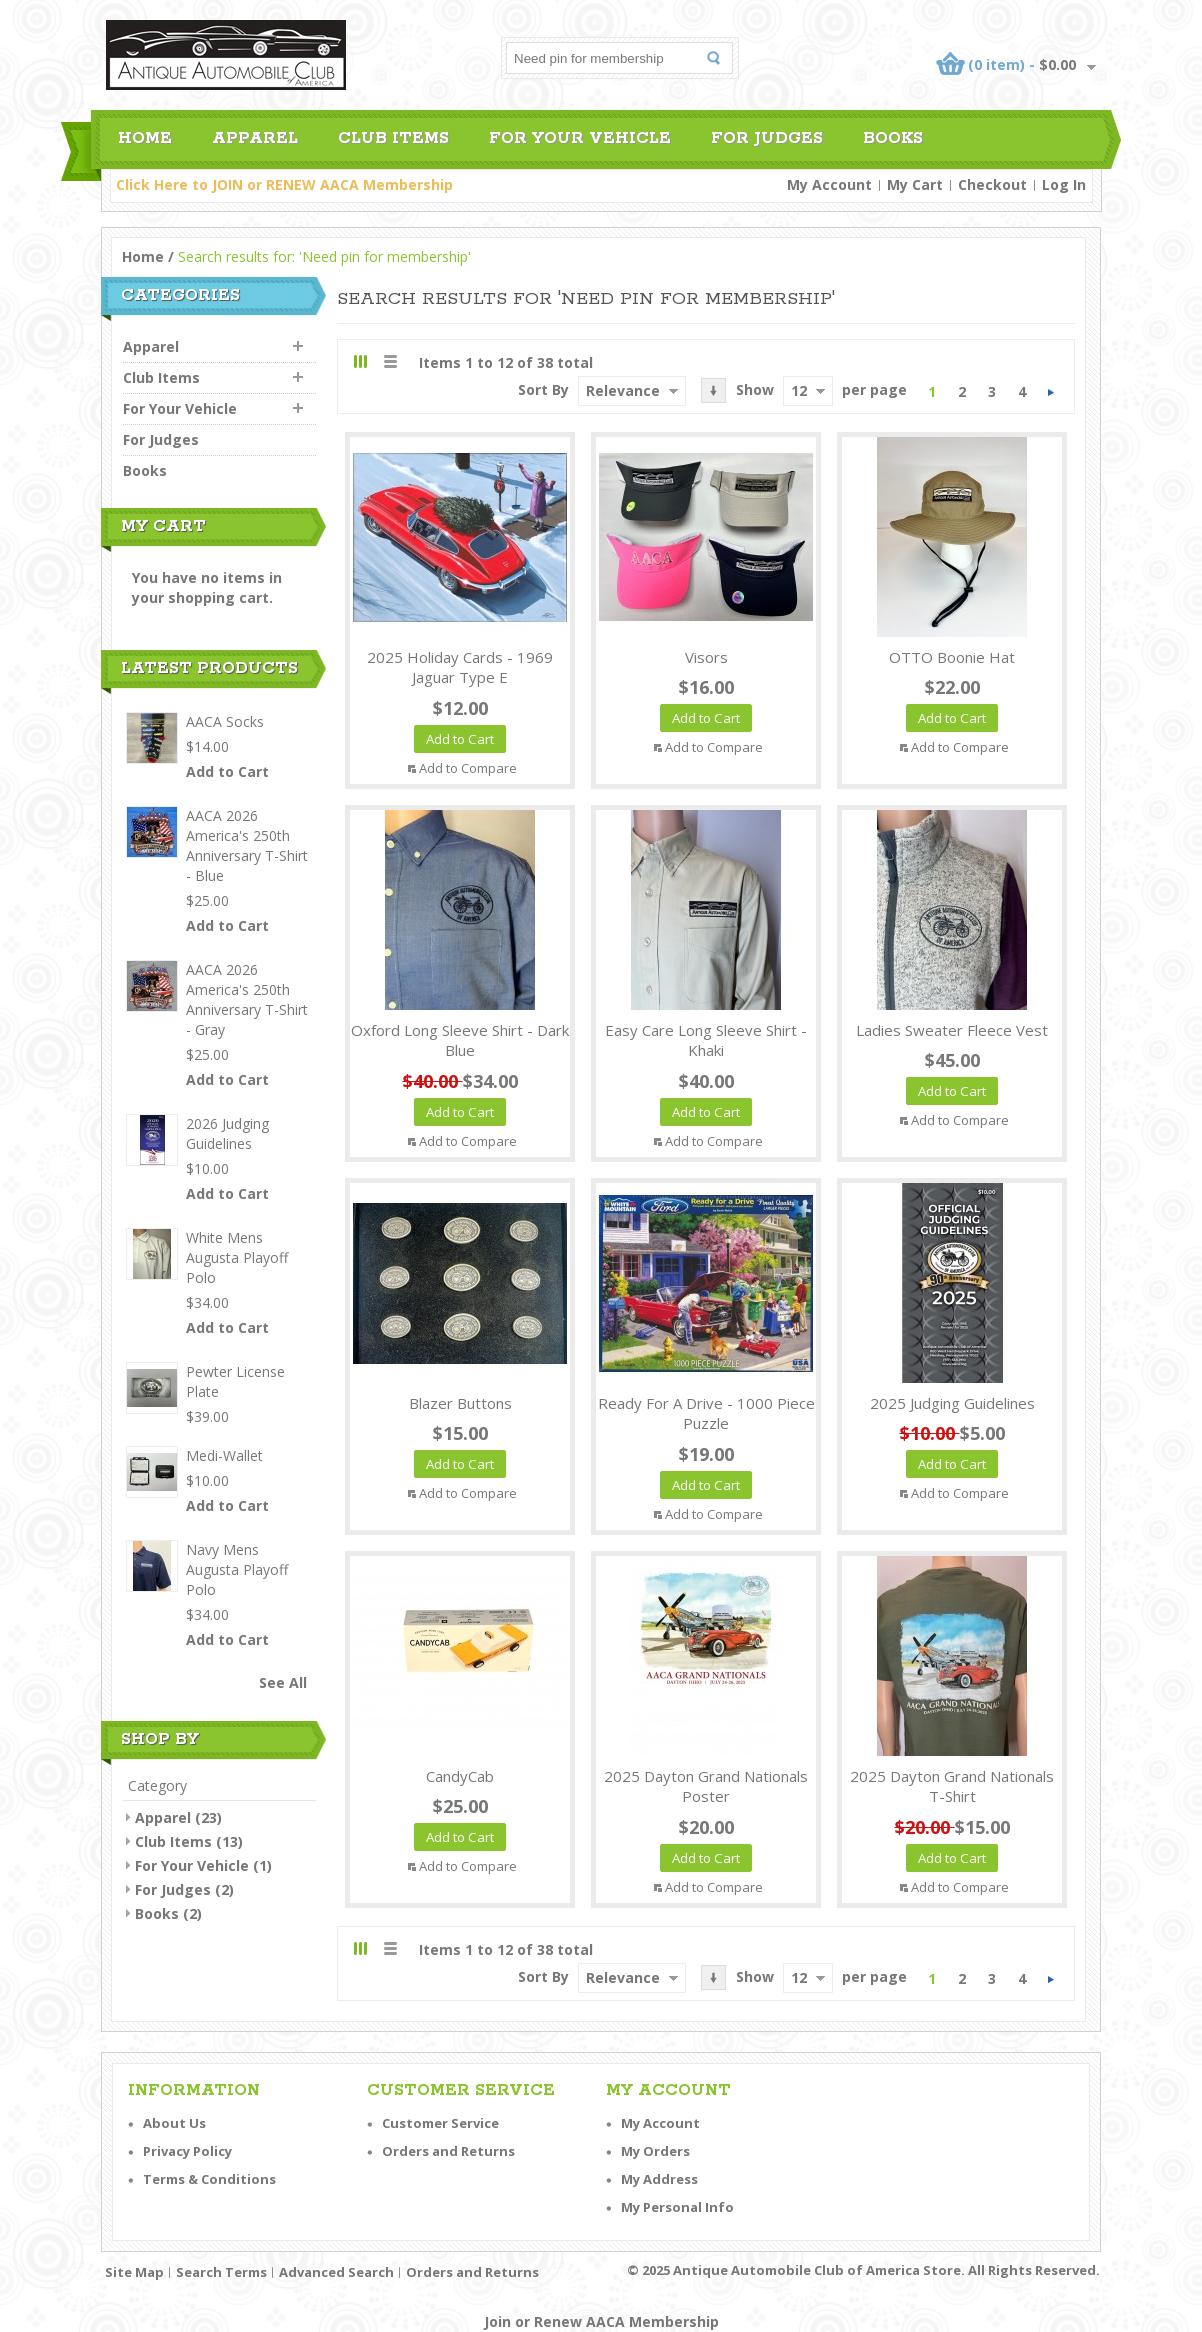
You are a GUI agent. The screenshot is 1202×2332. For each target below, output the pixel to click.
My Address (659, 2179)
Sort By (543, 389)
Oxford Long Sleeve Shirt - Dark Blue (460, 1040)
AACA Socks (225, 721)
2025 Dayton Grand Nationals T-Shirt (952, 1786)
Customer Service (440, 2123)
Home (143, 256)
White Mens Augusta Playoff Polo (237, 1257)
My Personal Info (677, 2207)
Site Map (134, 2272)
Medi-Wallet (224, 1455)
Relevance (623, 390)
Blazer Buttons (460, 1403)
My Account (829, 184)
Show (755, 389)
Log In (1064, 184)
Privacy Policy (187, 2151)
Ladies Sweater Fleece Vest (952, 1030)
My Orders (655, 2151)
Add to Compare (468, 768)
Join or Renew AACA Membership (601, 2321)
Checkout (992, 184)
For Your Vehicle (192, 1865)
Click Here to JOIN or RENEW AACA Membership (284, 184)
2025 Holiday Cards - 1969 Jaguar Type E (460, 667)
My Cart (915, 184)
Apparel (163, 1817)
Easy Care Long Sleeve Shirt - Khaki (706, 1040)
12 (799, 390)
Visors (706, 657)
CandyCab (460, 1776)
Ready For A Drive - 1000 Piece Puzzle (706, 1413)
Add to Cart (227, 771)
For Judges (173, 1889)
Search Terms (221, 2272)
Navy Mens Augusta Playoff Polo (237, 1569)
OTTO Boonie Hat (952, 657)
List (389, 361)
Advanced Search (336, 2272)
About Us (174, 2123)
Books (157, 1913)
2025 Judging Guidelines (952, 1403)
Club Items (173, 1841)
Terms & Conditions (209, 2179)
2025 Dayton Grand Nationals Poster (706, 1786)
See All (283, 1682)
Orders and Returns (448, 2151)
